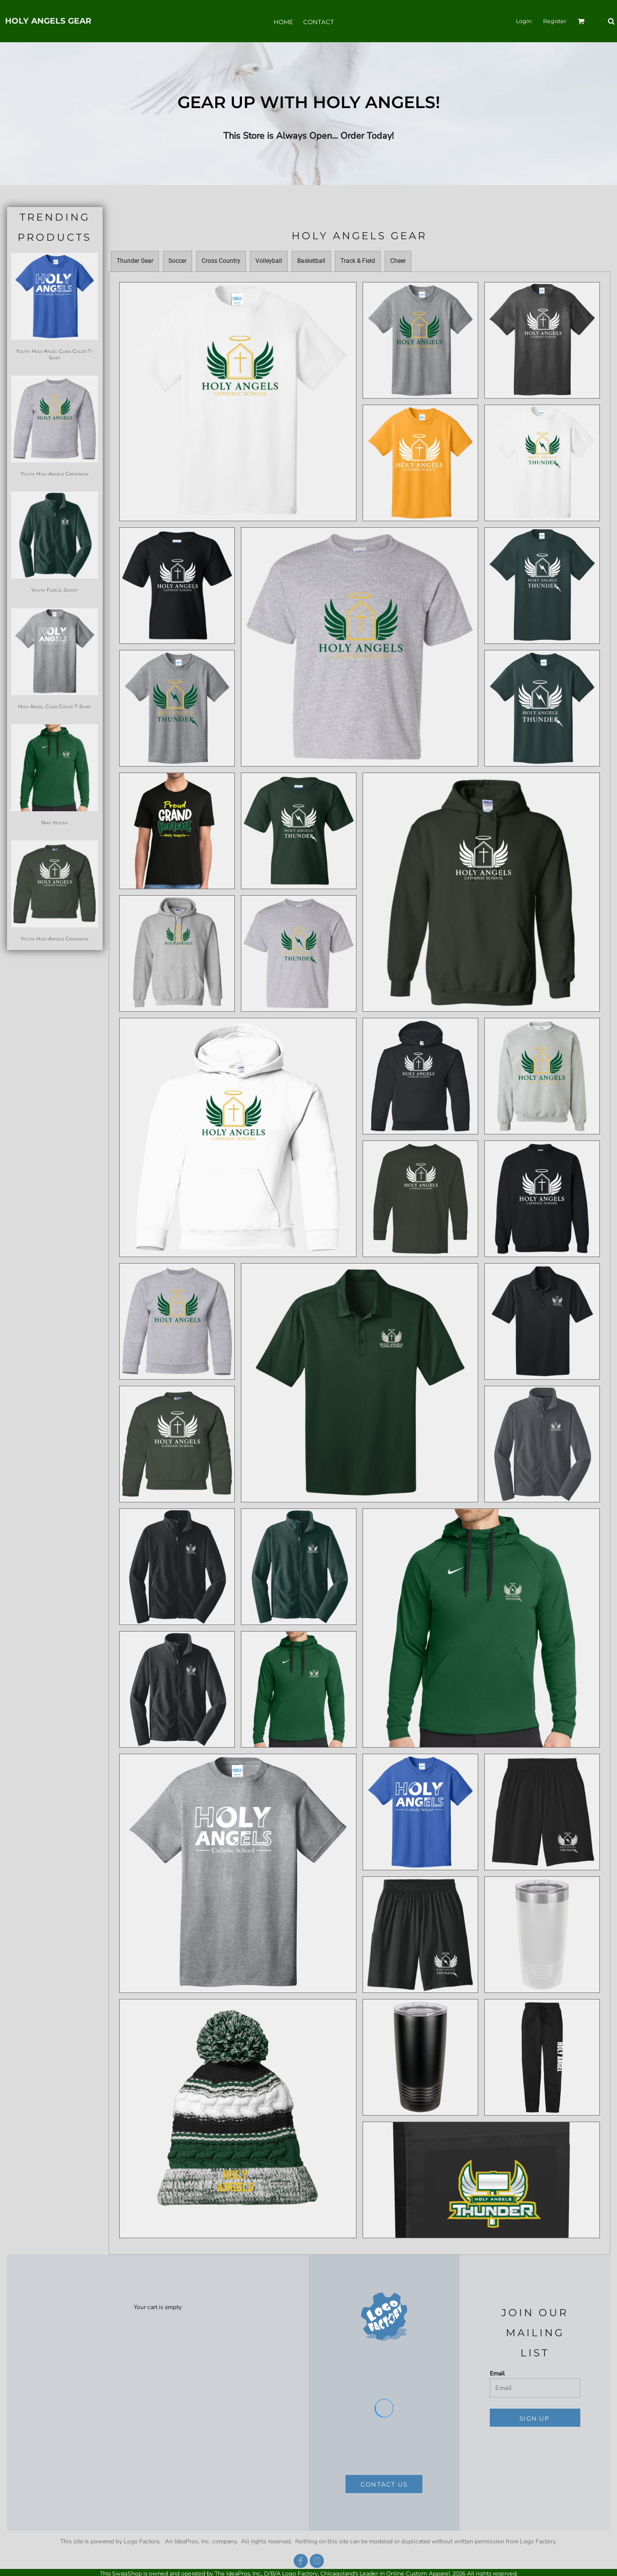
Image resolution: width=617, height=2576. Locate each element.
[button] (581, 21)
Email (497, 2373)
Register (554, 21)
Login (524, 21)
